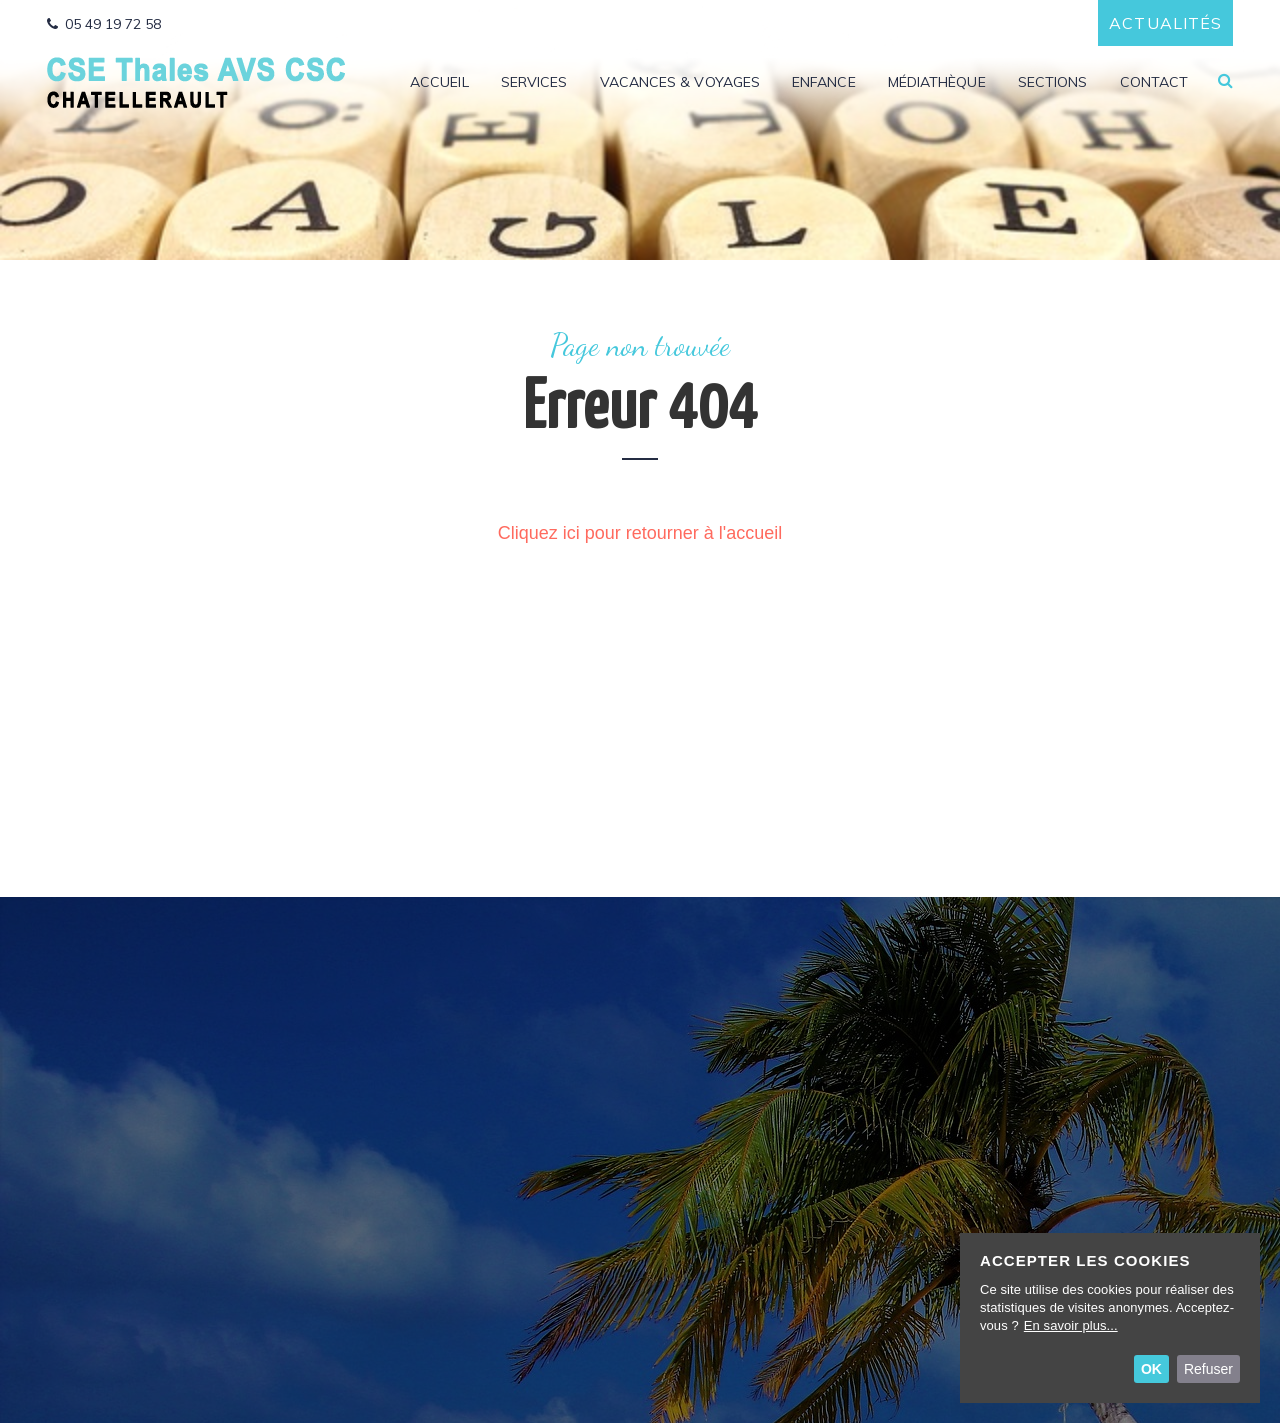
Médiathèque (937, 83)
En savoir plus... (1071, 1325)
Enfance (824, 83)
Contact (1154, 83)
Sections (1053, 83)
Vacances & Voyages (680, 83)
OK (1151, 1369)
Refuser (1208, 1369)
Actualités (1165, 23)
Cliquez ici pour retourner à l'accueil (640, 533)
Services (534, 83)
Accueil (439, 83)
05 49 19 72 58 (104, 24)
